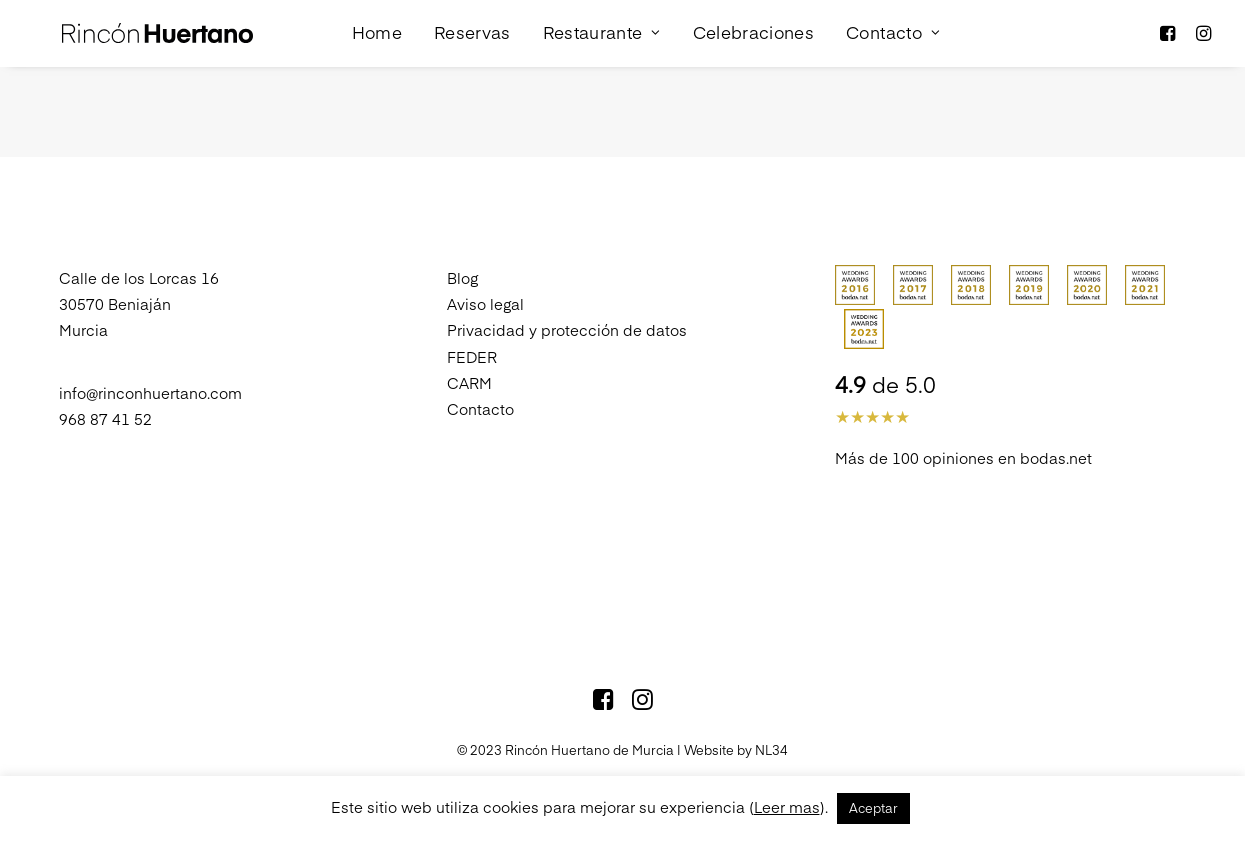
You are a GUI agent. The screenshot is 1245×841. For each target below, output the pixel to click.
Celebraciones (729, 19)
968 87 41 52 (105, 390)
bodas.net (1056, 429)
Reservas (449, 19)
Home (353, 19)
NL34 (771, 722)
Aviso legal (485, 275)
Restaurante (578, 19)
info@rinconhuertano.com (150, 364)
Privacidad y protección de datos (567, 302)
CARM (469, 354)
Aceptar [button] (873, 808)
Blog (462, 249)
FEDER (472, 328)
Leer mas (787, 806)
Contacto (870, 19)
